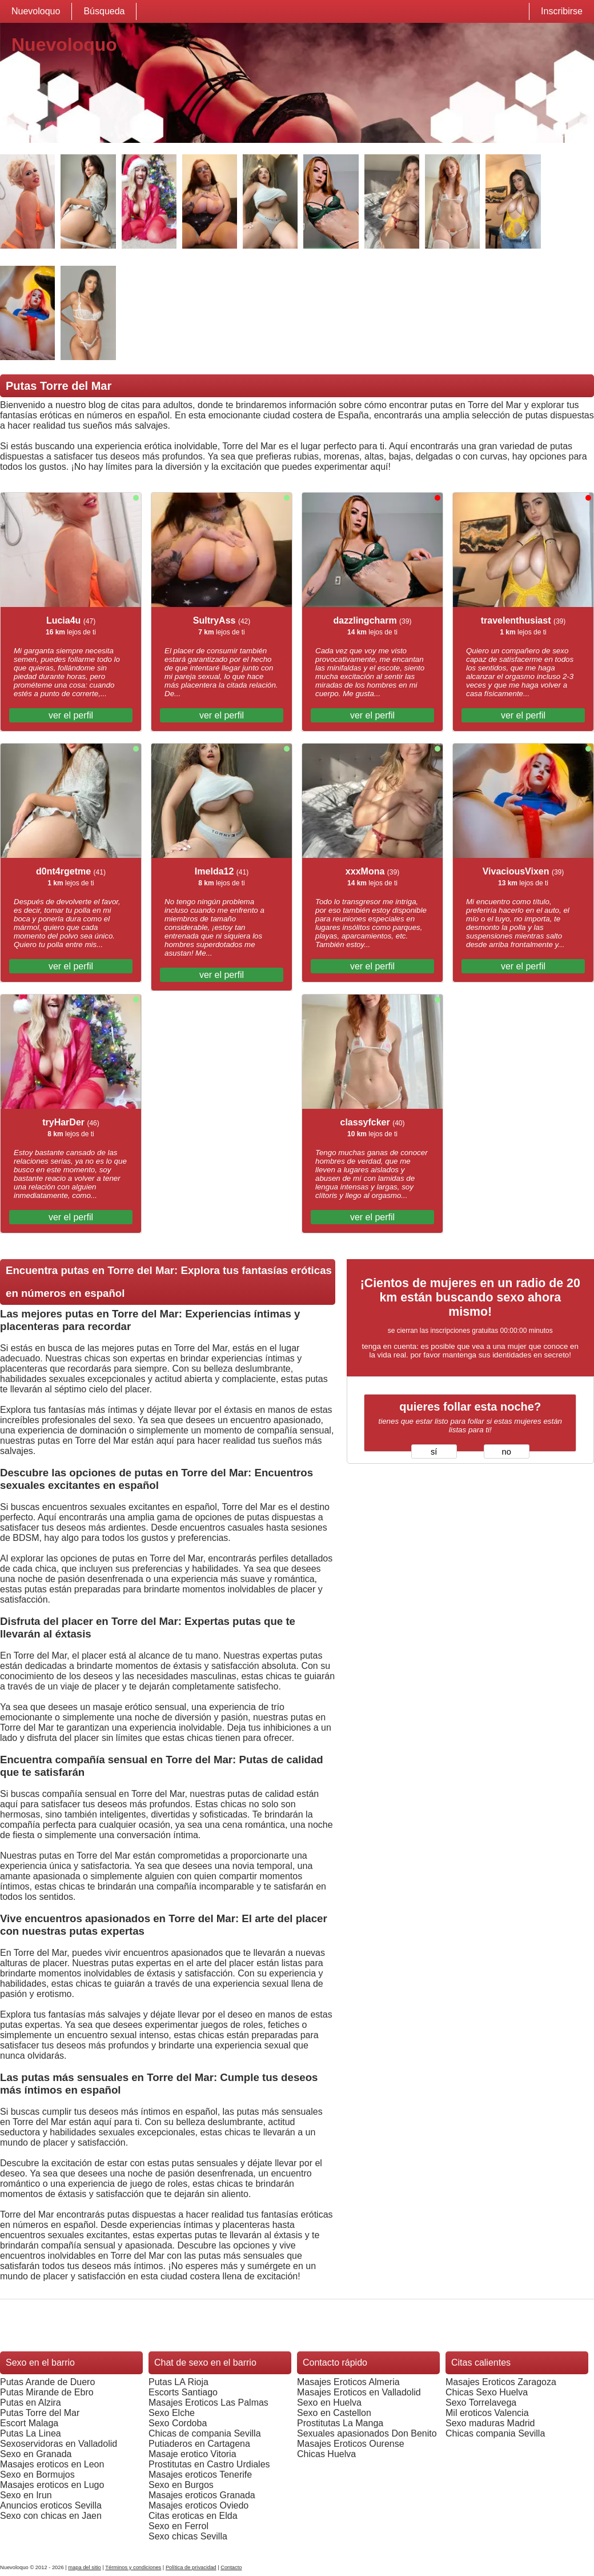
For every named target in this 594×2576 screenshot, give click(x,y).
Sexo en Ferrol (178, 2526)
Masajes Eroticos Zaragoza (501, 2382)
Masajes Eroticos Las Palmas (208, 2402)
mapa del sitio (84, 2567)
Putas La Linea (30, 2433)
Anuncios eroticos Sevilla (51, 2505)
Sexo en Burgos (181, 2485)
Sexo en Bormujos (37, 2474)
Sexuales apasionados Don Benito (367, 2433)
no (506, 1451)
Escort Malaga (29, 2423)
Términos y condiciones (133, 2567)
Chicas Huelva (326, 2454)
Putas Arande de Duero (47, 2382)
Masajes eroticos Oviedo (198, 2505)
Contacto (231, 2567)
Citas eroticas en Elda (193, 2516)
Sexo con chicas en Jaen (51, 2516)
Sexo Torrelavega (481, 2402)
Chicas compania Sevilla (495, 2433)
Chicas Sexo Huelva (487, 2392)
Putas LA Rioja (178, 2382)
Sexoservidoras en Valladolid (58, 2444)
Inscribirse (562, 11)
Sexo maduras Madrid (490, 2423)
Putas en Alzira (30, 2402)
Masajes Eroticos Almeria (348, 2382)
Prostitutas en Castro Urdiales (209, 2464)
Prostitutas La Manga (340, 2423)
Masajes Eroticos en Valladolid (359, 2392)
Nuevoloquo (35, 11)
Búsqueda (104, 11)
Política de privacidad (191, 2567)
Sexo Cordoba (177, 2423)
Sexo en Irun (26, 2495)
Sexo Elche (171, 2413)
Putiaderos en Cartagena (199, 2444)
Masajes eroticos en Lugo (52, 2485)
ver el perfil (71, 715)
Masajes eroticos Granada (201, 2495)
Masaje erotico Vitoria (192, 2454)
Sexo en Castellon (334, 2413)
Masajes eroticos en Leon (52, 2464)
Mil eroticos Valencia (487, 2413)
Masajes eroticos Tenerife (200, 2474)
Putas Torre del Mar (39, 2413)
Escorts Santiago (183, 2392)
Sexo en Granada (35, 2454)
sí (434, 1451)
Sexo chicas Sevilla (187, 2536)
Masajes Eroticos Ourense (350, 2444)
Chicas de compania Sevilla (204, 2433)
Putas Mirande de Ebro (47, 2392)
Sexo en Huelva (329, 2402)
